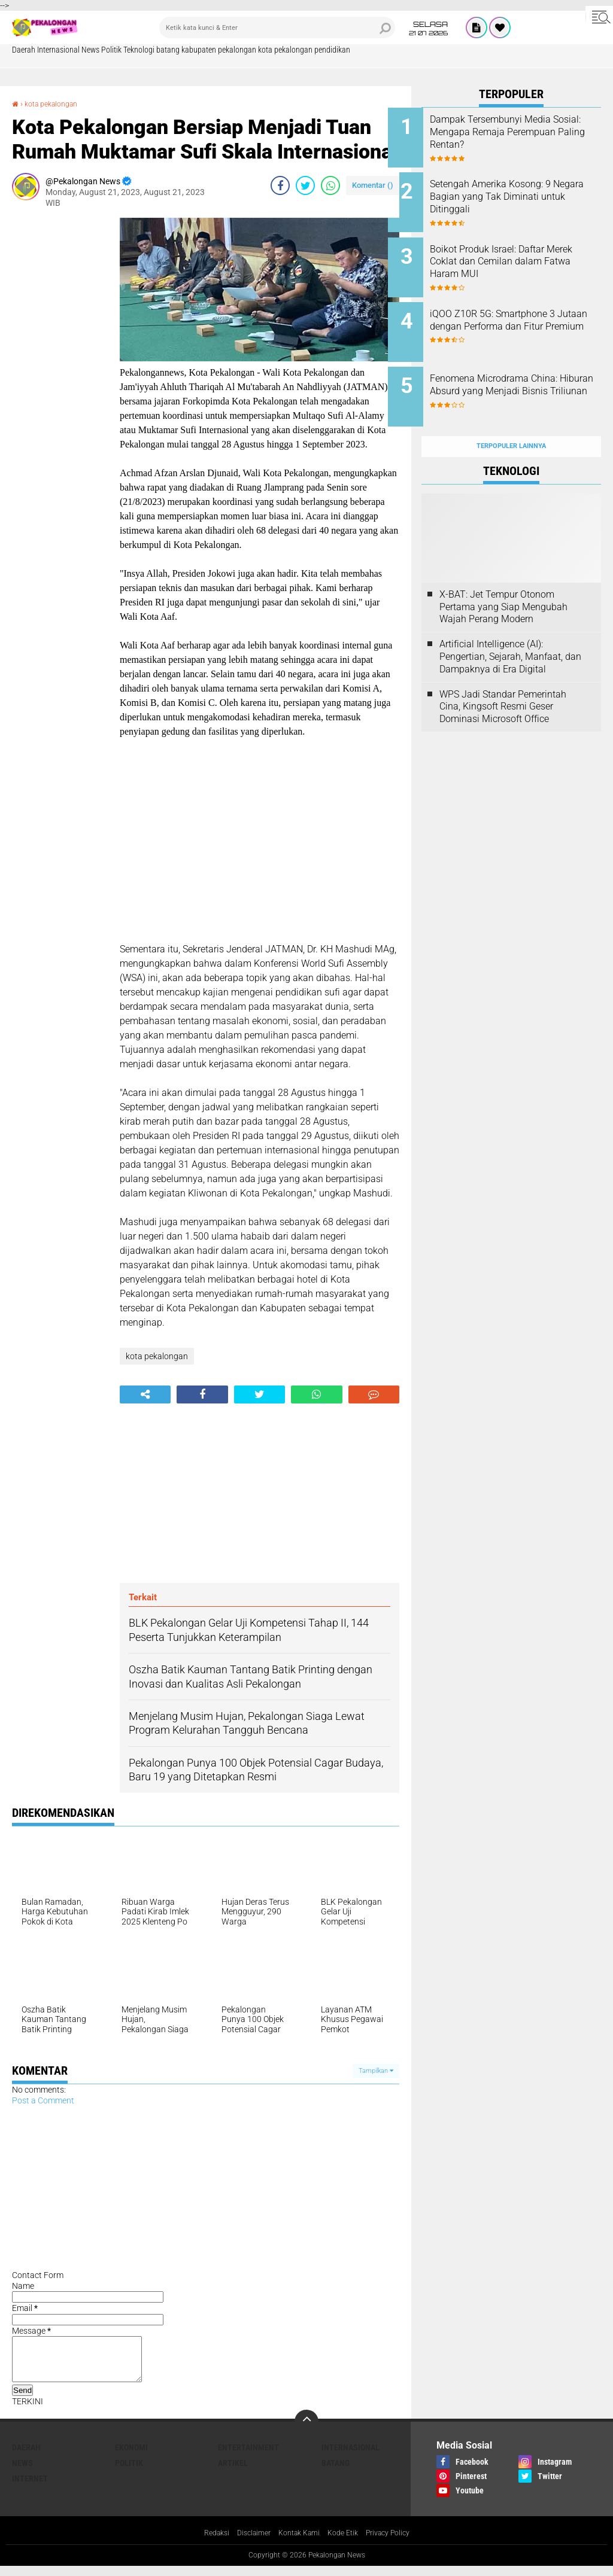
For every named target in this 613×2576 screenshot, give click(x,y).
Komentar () (372, 185)
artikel (233, 2472)
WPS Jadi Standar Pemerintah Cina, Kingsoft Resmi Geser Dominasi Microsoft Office (502, 680)
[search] (277, 27)
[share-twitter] (305, 185)
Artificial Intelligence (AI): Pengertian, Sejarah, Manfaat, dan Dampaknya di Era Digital (510, 630)
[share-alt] (145, 1394)
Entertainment (248, 2456)
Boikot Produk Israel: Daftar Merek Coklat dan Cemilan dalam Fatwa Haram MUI (520, 253)
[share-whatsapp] (330, 185)
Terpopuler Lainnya (511, 420)
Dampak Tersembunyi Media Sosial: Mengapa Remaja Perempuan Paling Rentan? (523, 132)
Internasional (58, 49)
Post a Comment (43, 2100)
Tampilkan (376, 2071)
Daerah (23, 49)
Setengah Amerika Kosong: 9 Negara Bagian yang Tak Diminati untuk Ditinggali (523, 192)
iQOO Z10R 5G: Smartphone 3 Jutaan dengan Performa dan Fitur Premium (525, 313)
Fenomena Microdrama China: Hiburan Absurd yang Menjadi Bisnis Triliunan (527, 373)
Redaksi (205, 2542)
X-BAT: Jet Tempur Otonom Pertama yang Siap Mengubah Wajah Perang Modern (503, 580)
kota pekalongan (285, 49)
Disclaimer (246, 2542)
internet (30, 2487)
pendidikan (332, 49)
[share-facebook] (280, 185)
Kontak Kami (297, 2542)
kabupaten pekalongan (218, 49)
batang (168, 49)
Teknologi (138, 49)
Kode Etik (346, 2542)
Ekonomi (131, 2456)
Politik (111, 49)
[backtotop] (306, 2431)
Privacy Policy (397, 2542)
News (90, 49)
